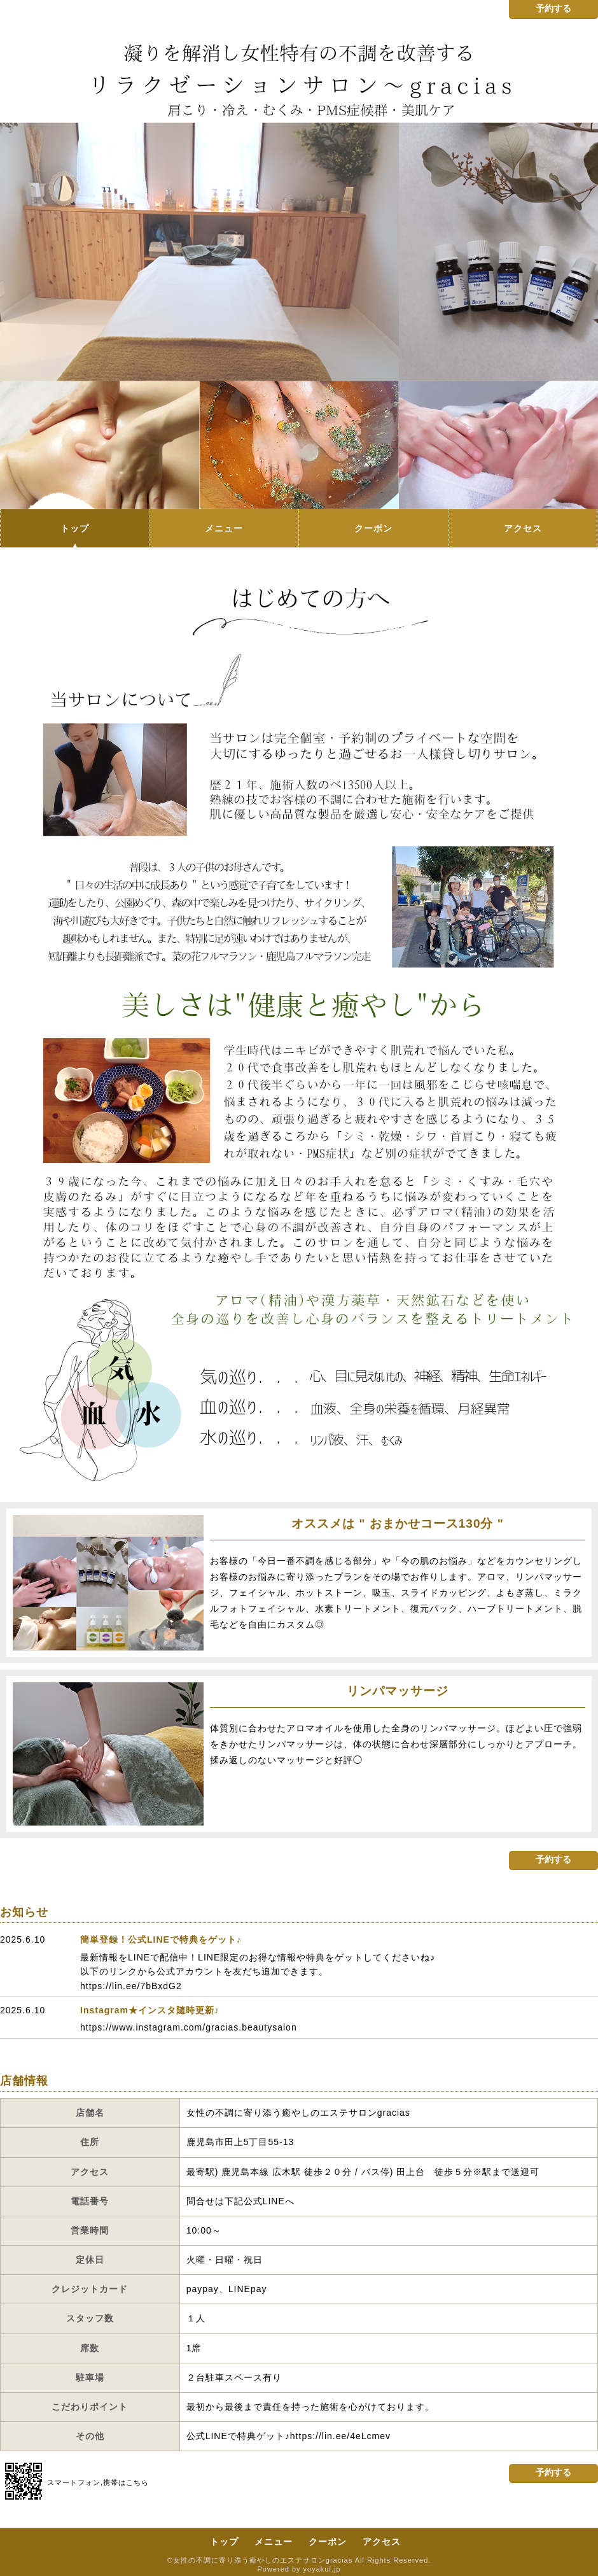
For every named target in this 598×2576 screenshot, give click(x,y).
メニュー (224, 528)
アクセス (523, 528)
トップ (74, 528)
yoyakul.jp (322, 2569)
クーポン (373, 528)
